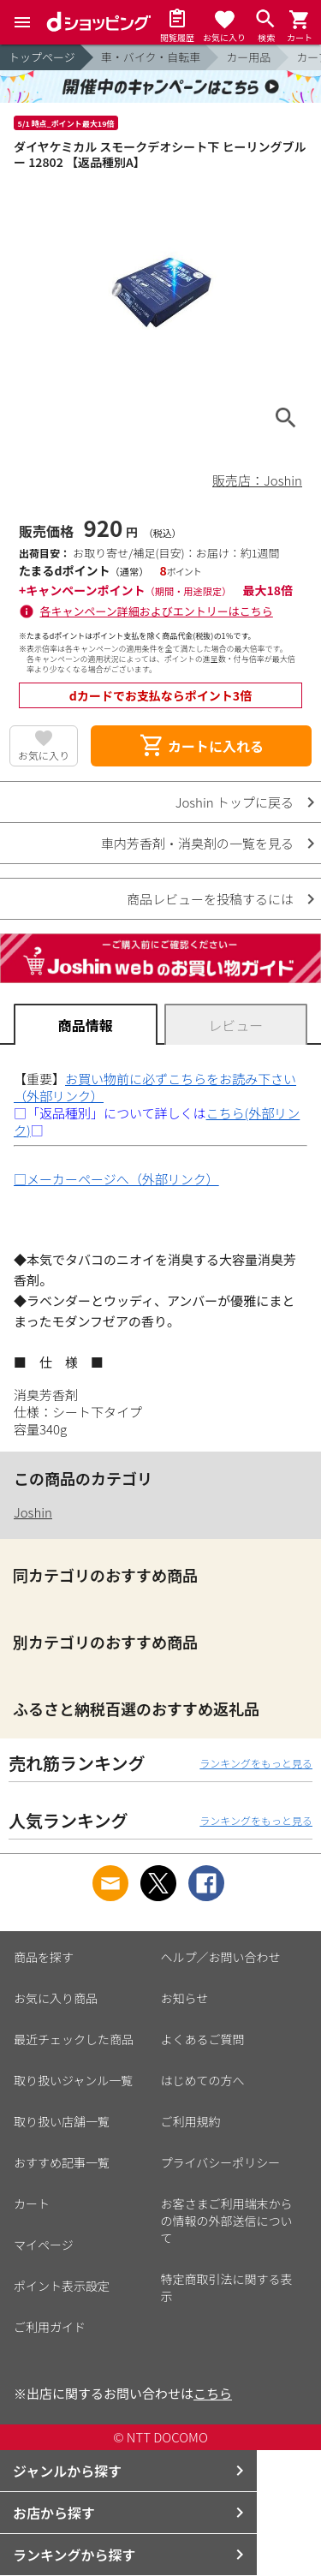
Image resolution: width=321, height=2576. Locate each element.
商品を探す (44, 1956)
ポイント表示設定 (62, 2285)
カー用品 (248, 57)
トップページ (42, 57)
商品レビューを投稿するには (210, 898)
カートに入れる (201, 745)
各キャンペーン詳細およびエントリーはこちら (156, 611)
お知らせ (185, 1998)
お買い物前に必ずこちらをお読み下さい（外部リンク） (155, 1087)
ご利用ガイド (50, 2326)
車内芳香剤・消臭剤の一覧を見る (197, 843)
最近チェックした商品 (74, 2039)
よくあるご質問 (203, 2039)
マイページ (44, 2244)
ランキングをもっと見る (255, 1763)
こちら (212, 2393)
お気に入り (43, 755)
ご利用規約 (191, 2121)
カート (32, 2203)
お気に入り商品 (56, 1998)
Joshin (33, 1512)
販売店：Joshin (257, 480)
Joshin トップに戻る (234, 802)
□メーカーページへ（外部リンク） (116, 1179)
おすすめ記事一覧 (62, 2162)
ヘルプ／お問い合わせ (221, 1956)
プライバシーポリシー (221, 2162)
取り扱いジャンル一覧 (73, 2080)
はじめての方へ (203, 2080)
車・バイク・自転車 (150, 57)
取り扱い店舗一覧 (62, 2121)
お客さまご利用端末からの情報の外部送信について (227, 2220)
